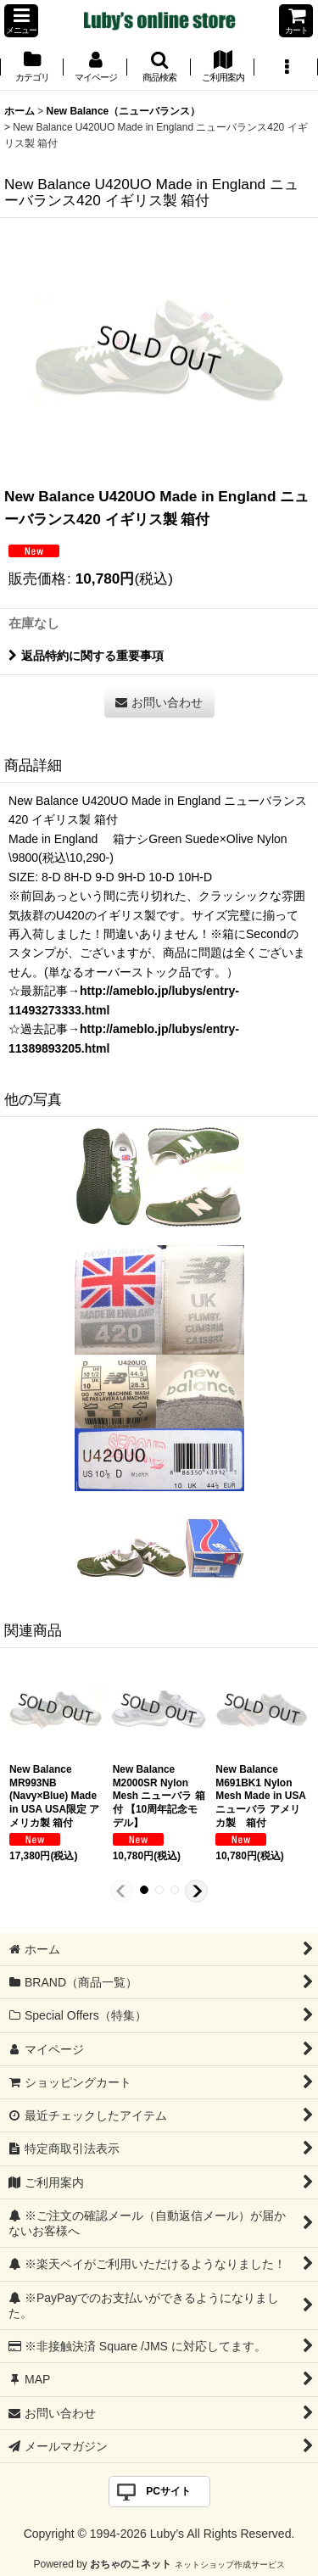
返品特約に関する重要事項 (86, 655)
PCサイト (168, 2491)
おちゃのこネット (130, 2564)
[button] (21, 20)
